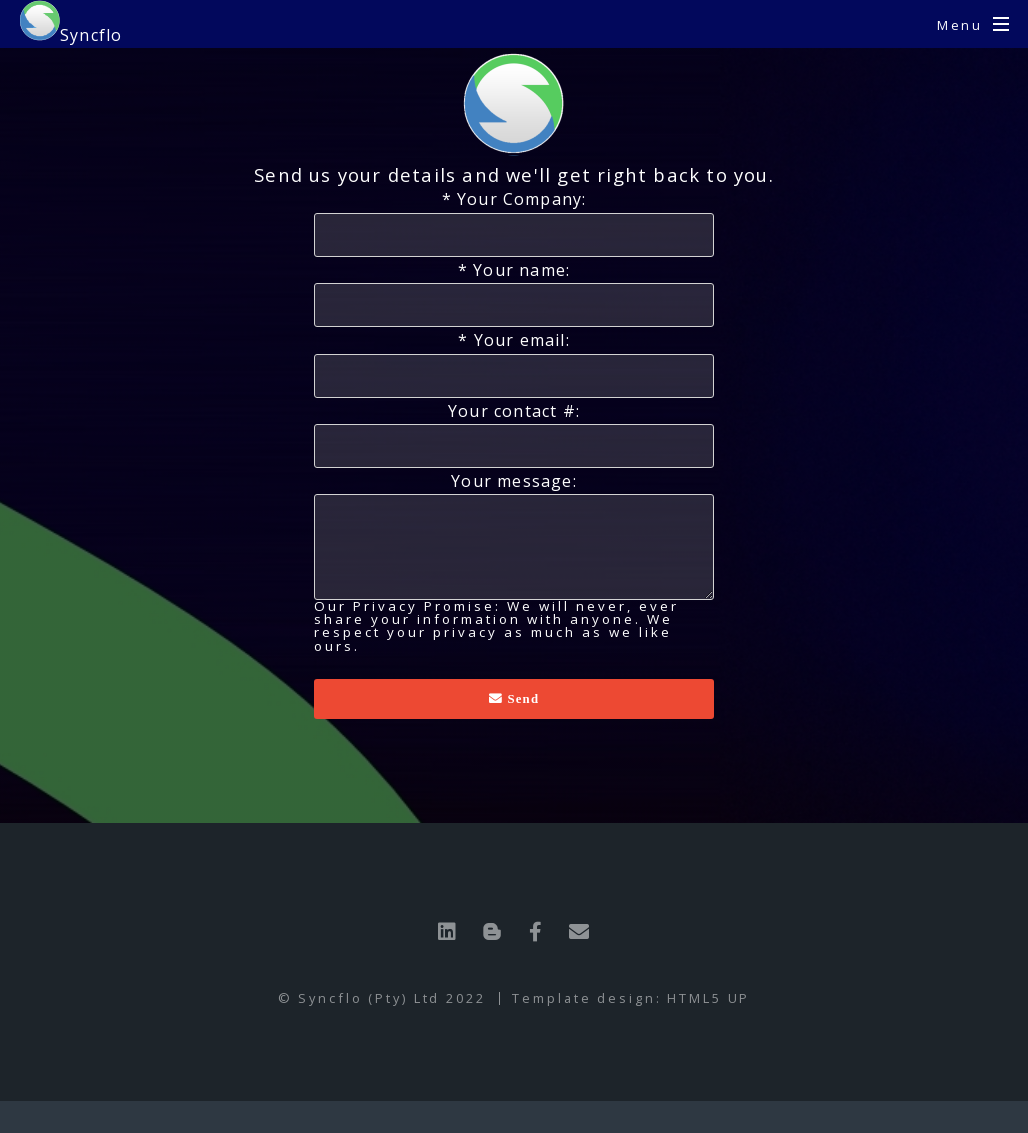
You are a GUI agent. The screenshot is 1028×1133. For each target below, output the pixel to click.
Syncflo (71, 23)
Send (521, 698)
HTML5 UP (708, 998)
